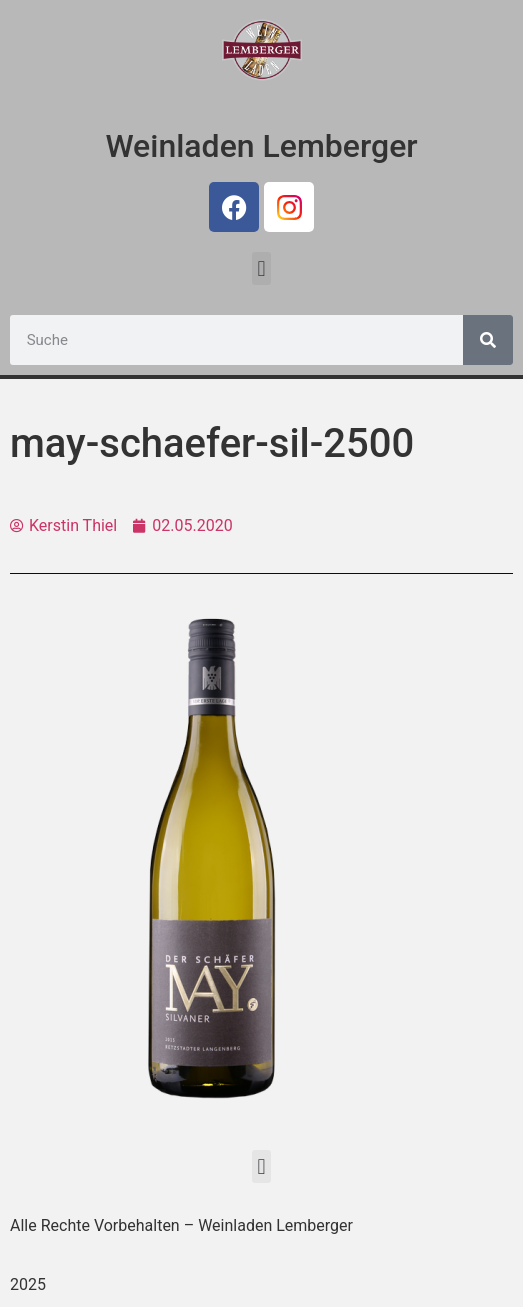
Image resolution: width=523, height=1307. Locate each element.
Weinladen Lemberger (261, 146)
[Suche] (488, 340)
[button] (261, 268)
